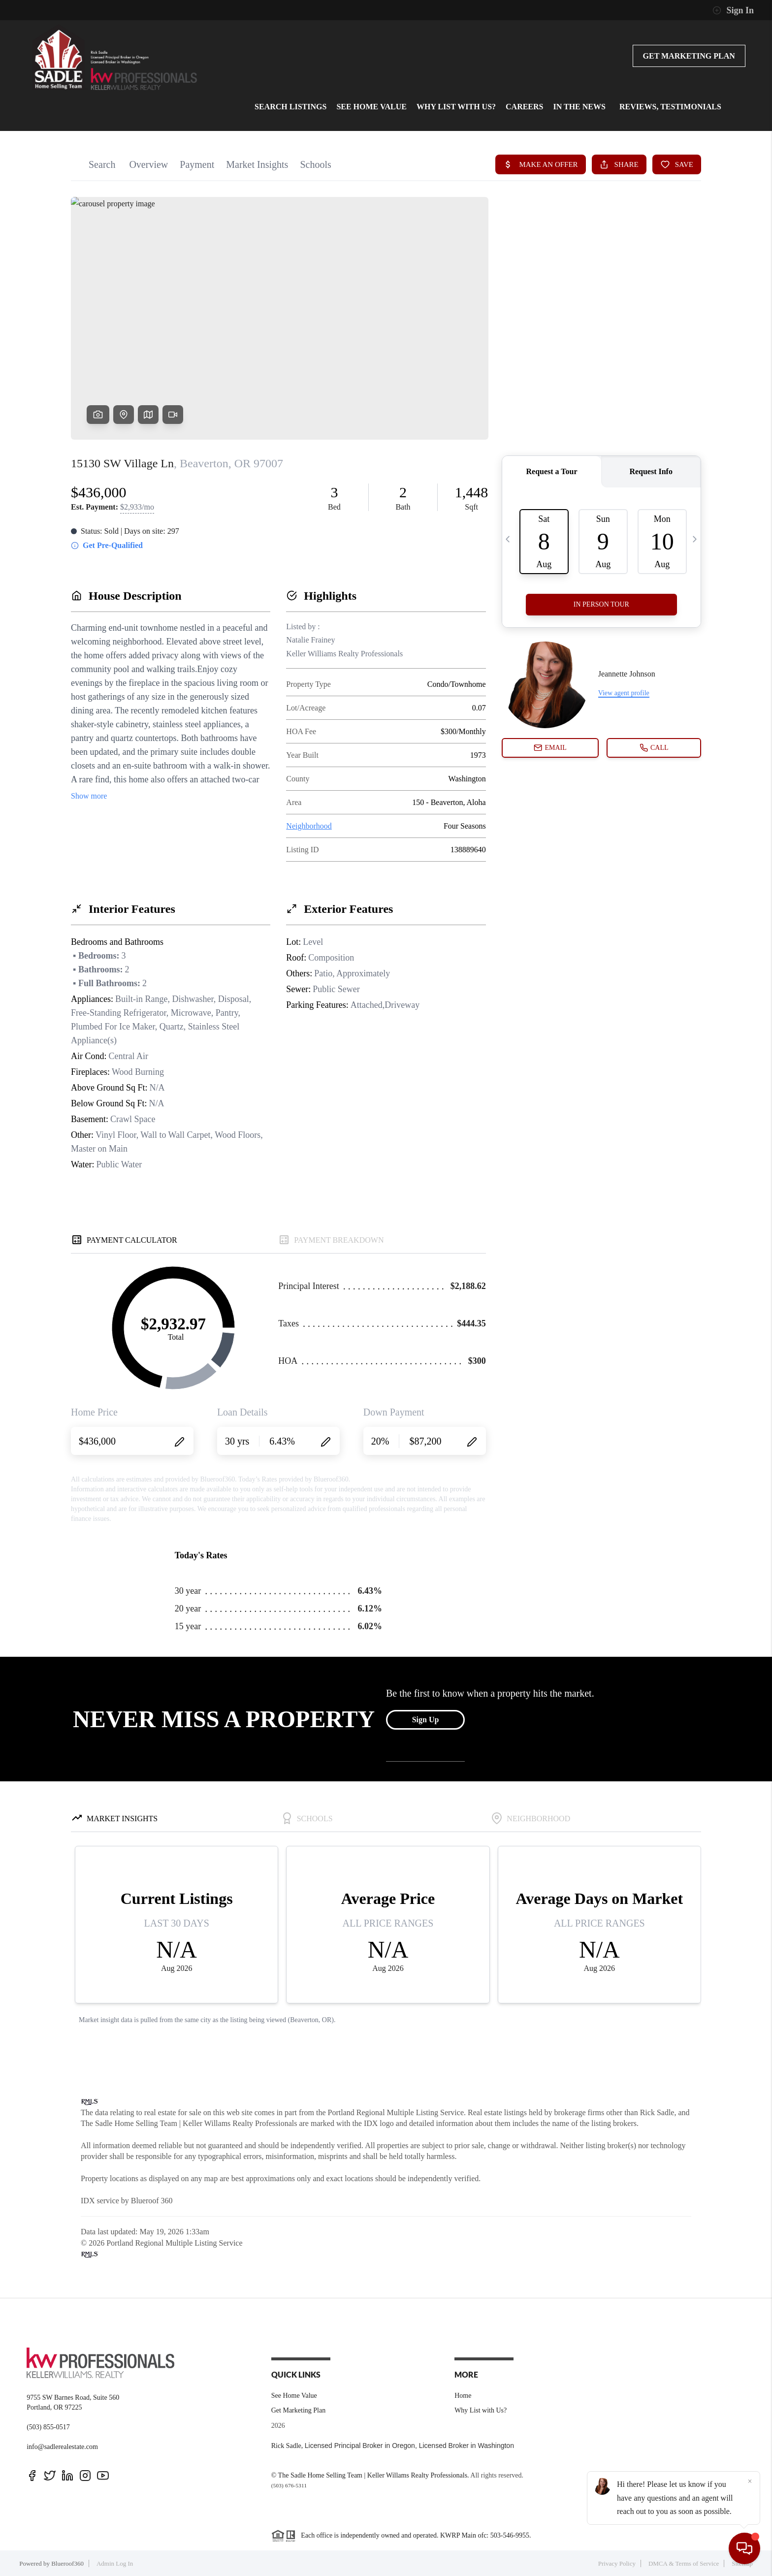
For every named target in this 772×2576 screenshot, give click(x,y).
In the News (579, 106)
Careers (524, 106)
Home (462, 2395)
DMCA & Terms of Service (683, 2563)
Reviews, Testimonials (670, 106)
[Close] (750, 2481)
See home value (371, 106)
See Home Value (294, 2395)
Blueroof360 (67, 2563)
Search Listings (290, 106)
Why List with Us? (456, 106)
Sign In (733, 10)
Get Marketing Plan (689, 56)
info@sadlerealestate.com (62, 2446)
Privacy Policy (617, 2563)
